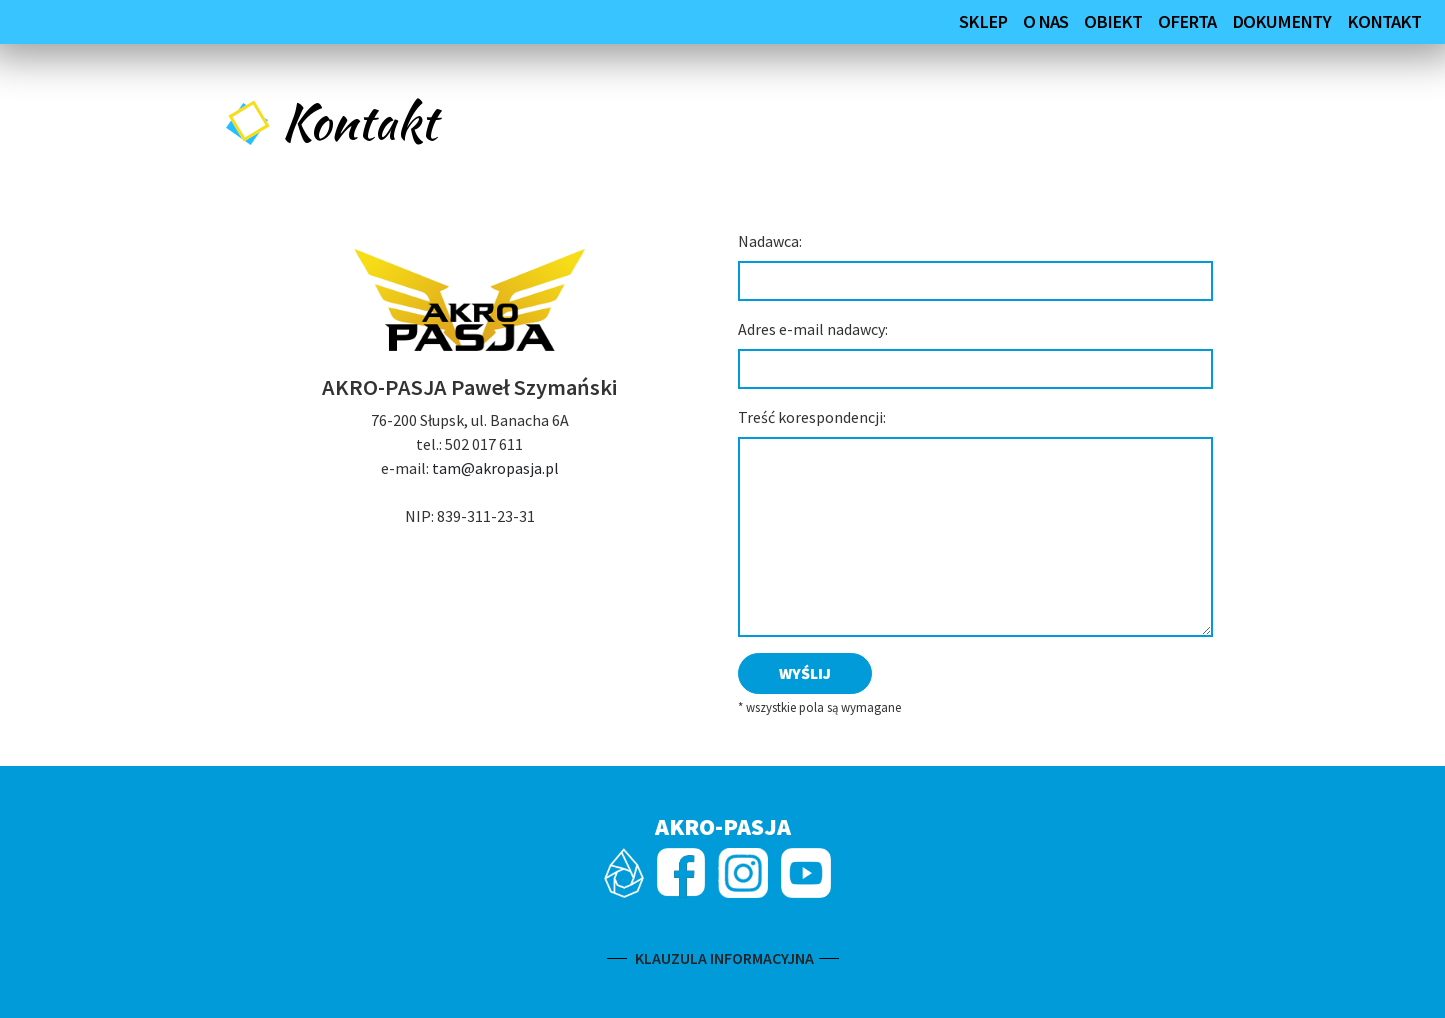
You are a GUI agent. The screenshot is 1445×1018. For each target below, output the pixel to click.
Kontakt (1384, 21)
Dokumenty (1281, 21)
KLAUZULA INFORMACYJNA (723, 958)
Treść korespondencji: (812, 417)
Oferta (1187, 21)
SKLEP (983, 21)
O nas (1045, 21)
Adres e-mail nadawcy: (813, 329)
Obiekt (1113, 21)
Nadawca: (770, 241)
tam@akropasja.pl (495, 468)
